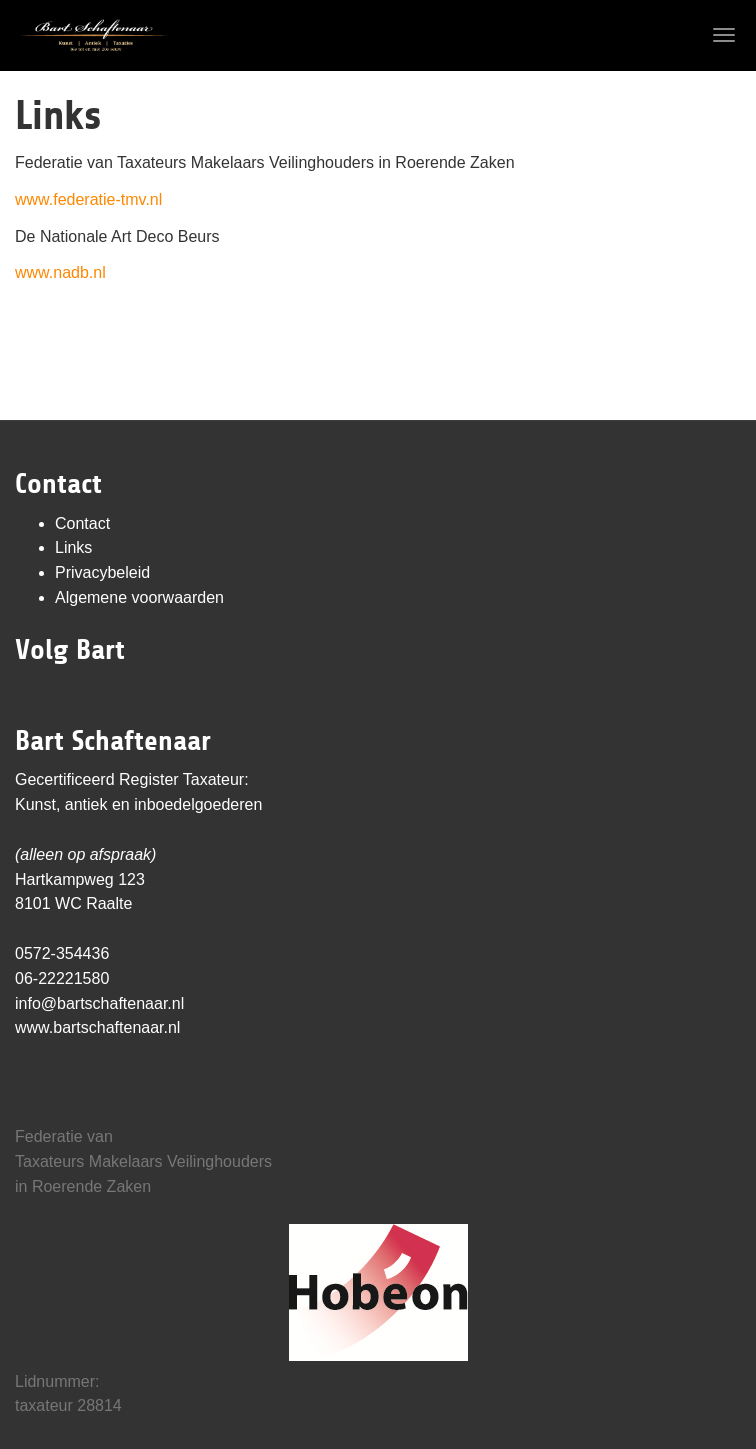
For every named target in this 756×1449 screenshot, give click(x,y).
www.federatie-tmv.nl (88, 199)
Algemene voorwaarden (139, 597)
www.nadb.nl (60, 272)
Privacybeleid (102, 572)
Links (73, 547)
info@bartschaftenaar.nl (99, 1003)
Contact (82, 523)
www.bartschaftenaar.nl (97, 1027)
